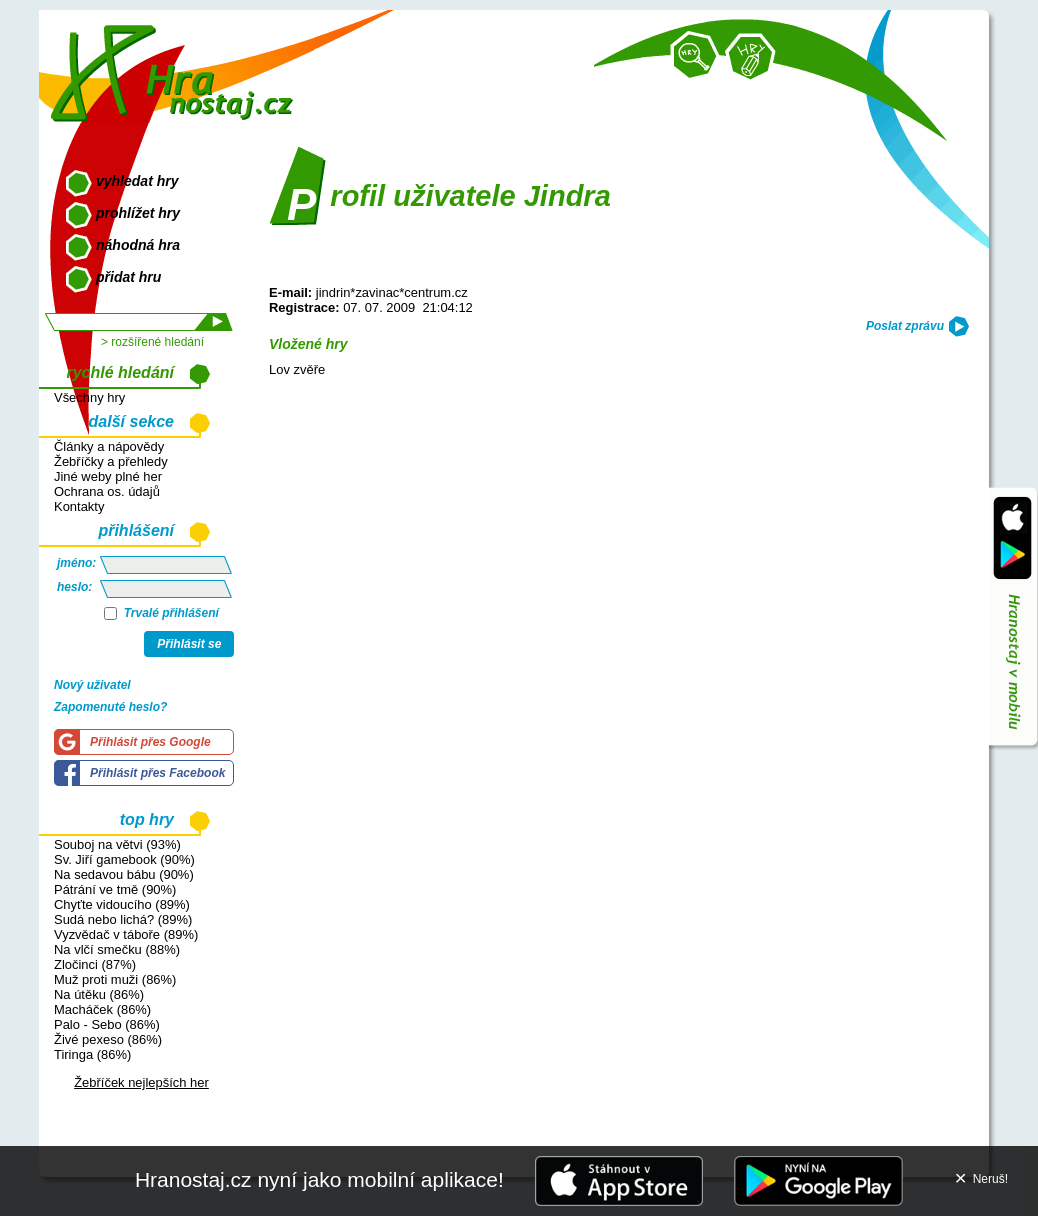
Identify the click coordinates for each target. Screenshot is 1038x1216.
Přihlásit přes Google (150, 742)
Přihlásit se (189, 644)
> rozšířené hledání (152, 342)
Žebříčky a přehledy (111, 461)
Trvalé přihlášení (161, 613)
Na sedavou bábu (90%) (124, 874)
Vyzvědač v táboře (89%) (126, 934)
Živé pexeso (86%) (108, 1039)
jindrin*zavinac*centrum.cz (392, 292)
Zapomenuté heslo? (110, 707)
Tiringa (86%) (92, 1054)
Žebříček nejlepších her (141, 1082)
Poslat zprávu (905, 326)
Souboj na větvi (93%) (117, 844)
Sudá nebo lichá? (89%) (123, 919)
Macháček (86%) (102, 1009)
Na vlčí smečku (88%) (117, 949)
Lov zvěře (297, 369)
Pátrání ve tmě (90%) (115, 889)
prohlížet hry (138, 213)
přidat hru (128, 277)
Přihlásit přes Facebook (157, 773)
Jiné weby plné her (108, 476)
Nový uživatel (92, 685)
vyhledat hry (137, 181)
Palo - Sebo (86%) (107, 1024)
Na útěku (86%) (99, 994)
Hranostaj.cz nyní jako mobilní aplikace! (319, 1179)
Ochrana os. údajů (107, 491)
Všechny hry (89, 397)
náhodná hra (138, 245)
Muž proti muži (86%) (115, 979)
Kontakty (79, 506)
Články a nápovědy (109, 446)
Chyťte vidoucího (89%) (122, 904)
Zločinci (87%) (95, 964)
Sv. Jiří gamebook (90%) (124, 859)
